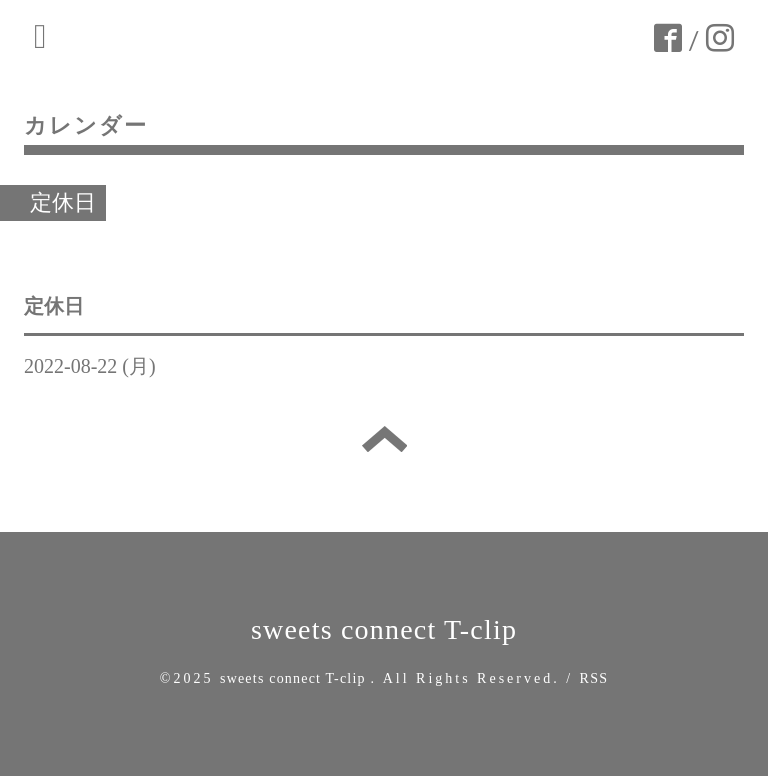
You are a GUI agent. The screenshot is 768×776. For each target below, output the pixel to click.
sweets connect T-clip (384, 629)
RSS (594, 678)
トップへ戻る (384, 439)
